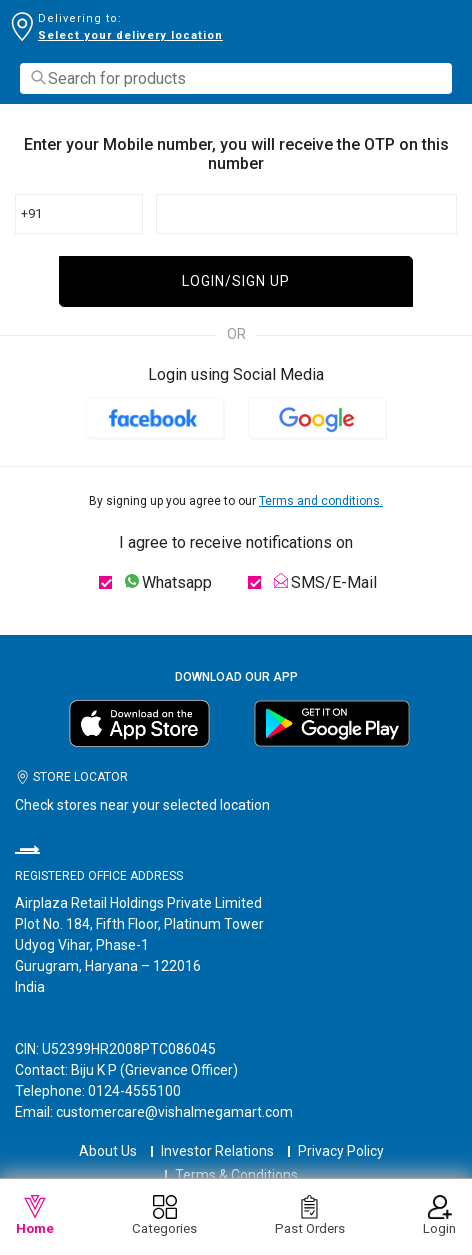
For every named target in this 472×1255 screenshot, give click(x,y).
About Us (108, 1151)
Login (439, 1215)
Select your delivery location (130, 35)
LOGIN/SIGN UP (236, 281)
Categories (164, 1215)
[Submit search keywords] (38, 77)
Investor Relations (217, 1151)
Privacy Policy (341, 1151)
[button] (155, 417)
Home (35, 1215)
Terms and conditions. (321, 501)
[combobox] (236, 78)
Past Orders (310, 1215)
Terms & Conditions (236, 1175)
